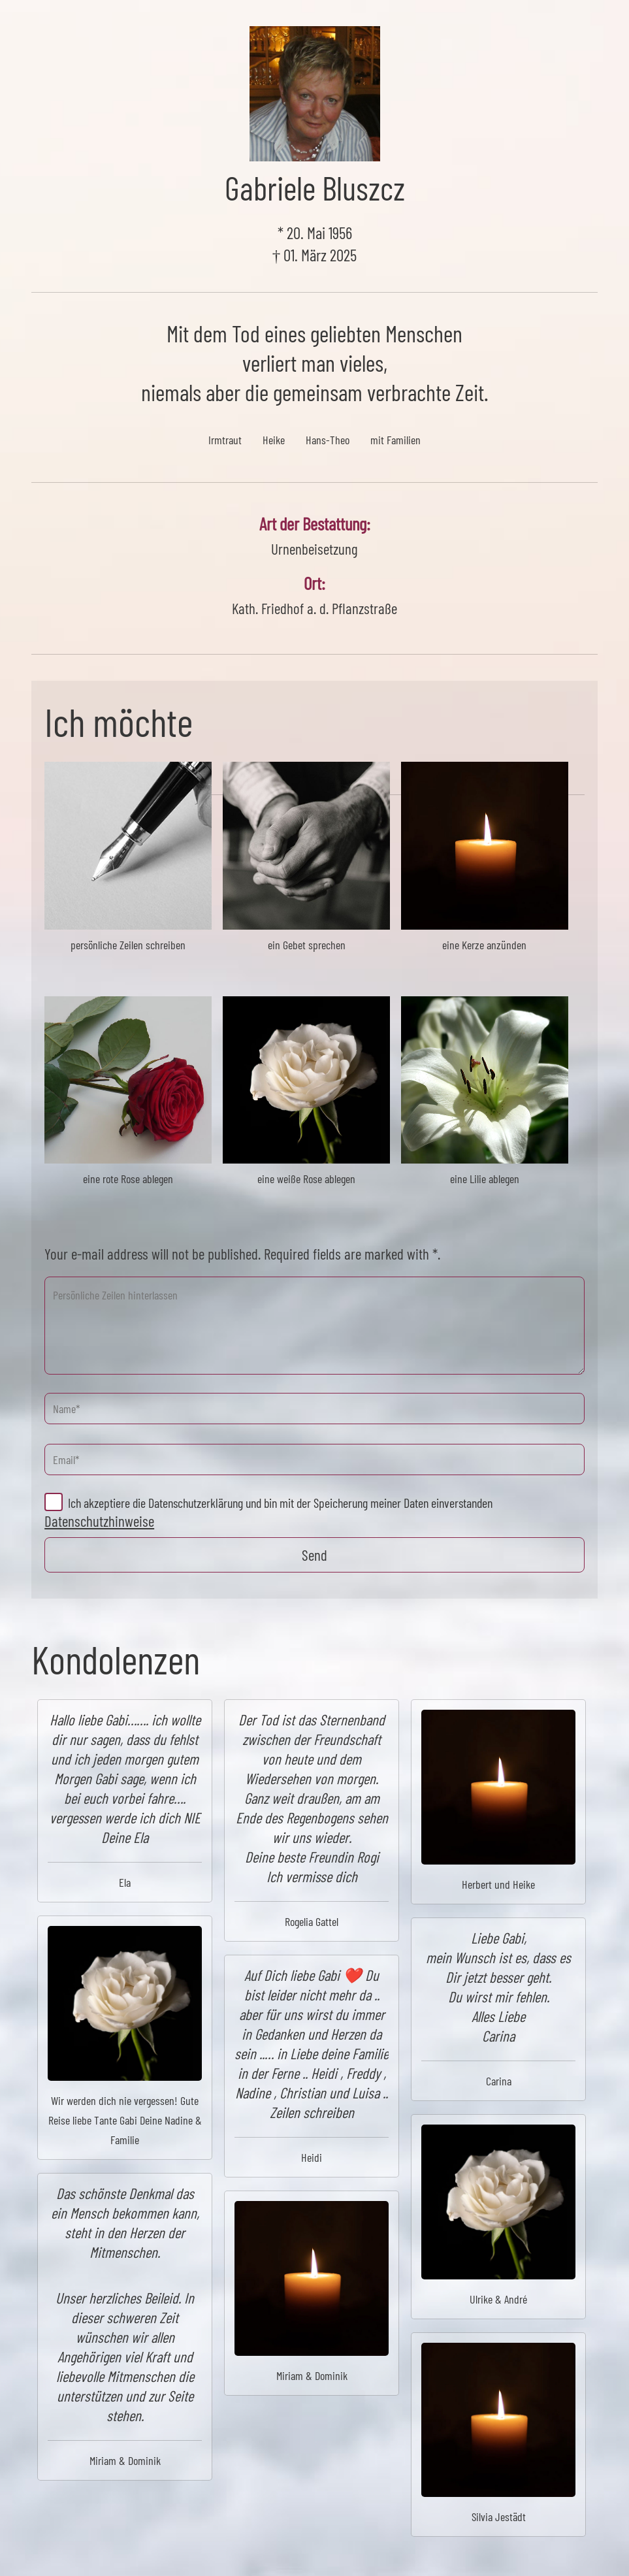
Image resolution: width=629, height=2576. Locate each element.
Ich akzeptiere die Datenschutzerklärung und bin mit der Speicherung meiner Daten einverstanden (280, 1502)
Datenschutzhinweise (99, 1521)
